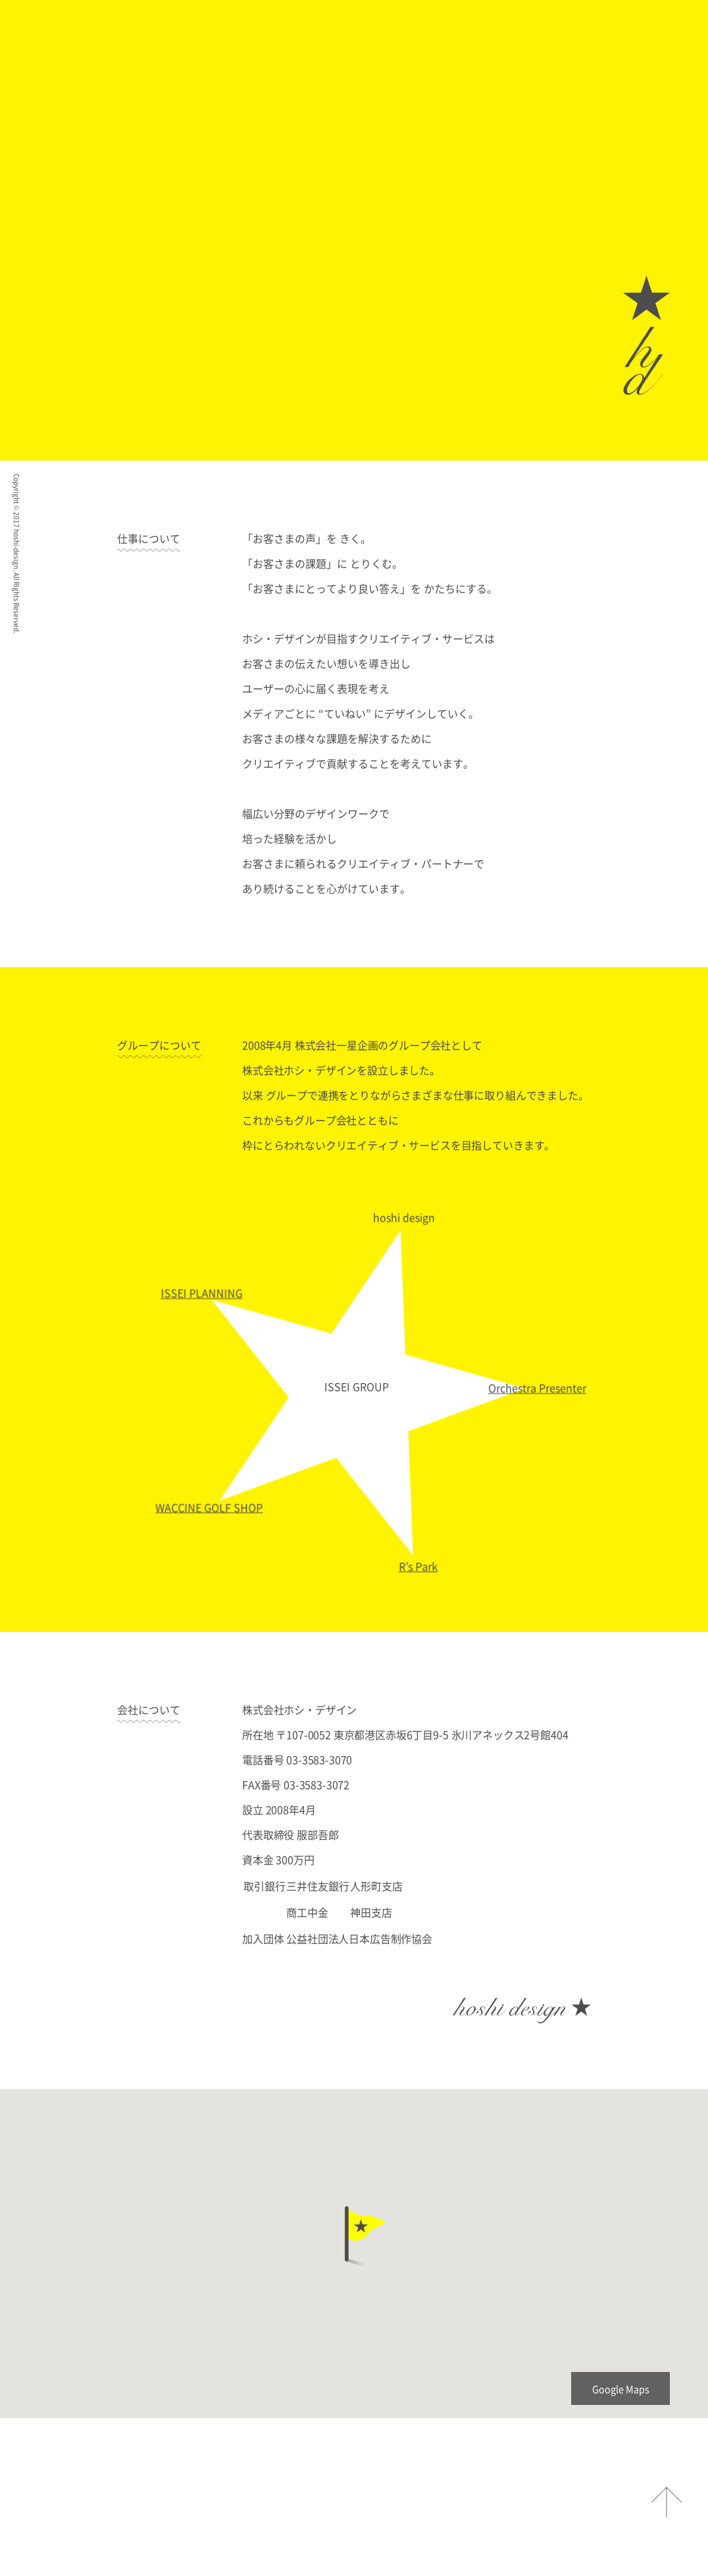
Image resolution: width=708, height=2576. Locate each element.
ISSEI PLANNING (199, 1297)
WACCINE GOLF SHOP (212, 1511)
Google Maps (620, 2389)
